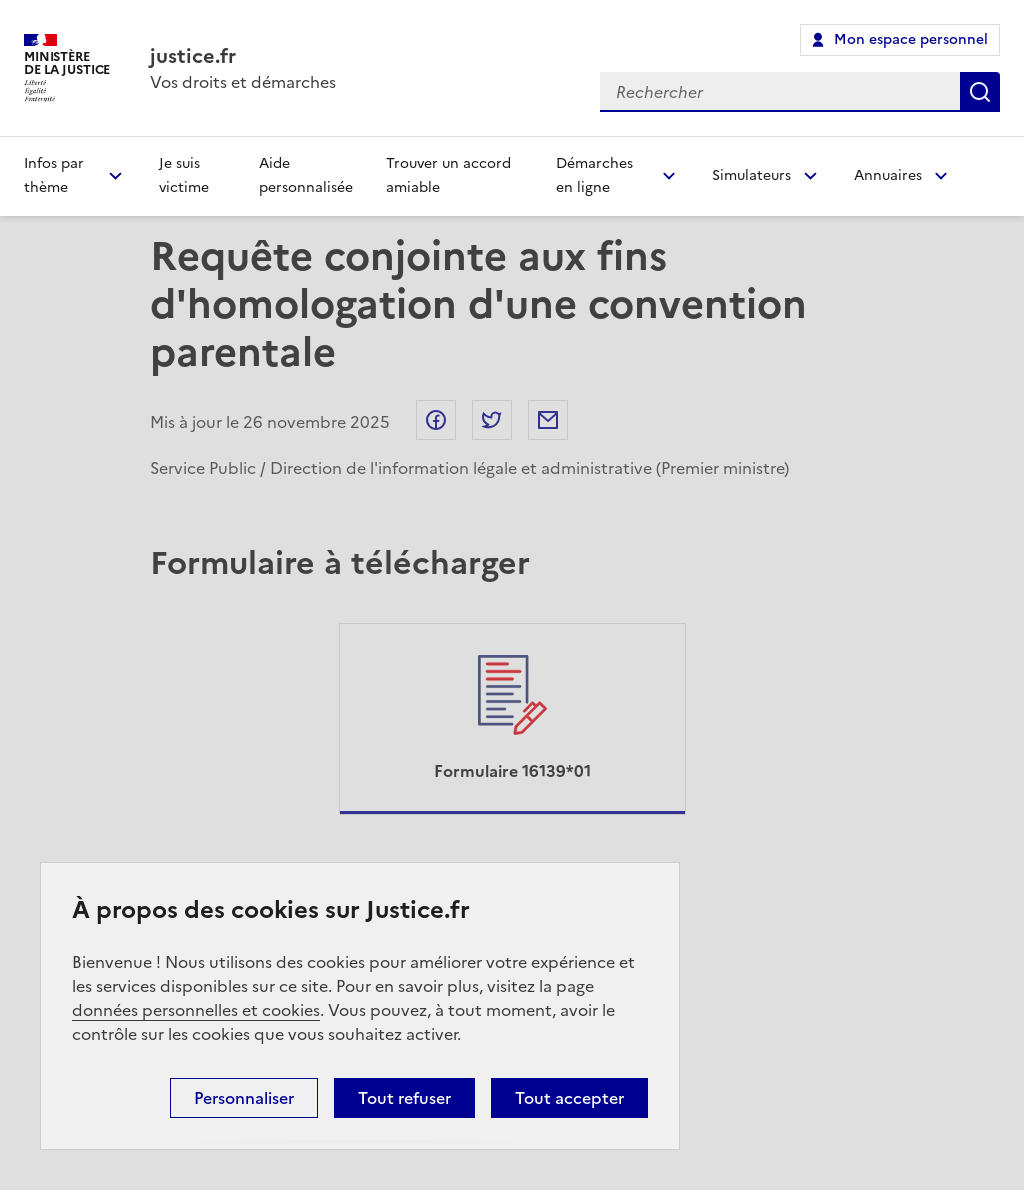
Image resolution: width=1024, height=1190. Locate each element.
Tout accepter (569, 1098)
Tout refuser (404, 1098)
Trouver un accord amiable (448, 175)
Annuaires (888, 175)
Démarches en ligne (594, 175)
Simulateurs (751, 175)
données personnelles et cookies (196, 1010)
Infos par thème (54, 175)
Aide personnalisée (306, 175)
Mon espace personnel (911, 39)
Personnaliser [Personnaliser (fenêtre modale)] (244, 1098)
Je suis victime (184, 175)
